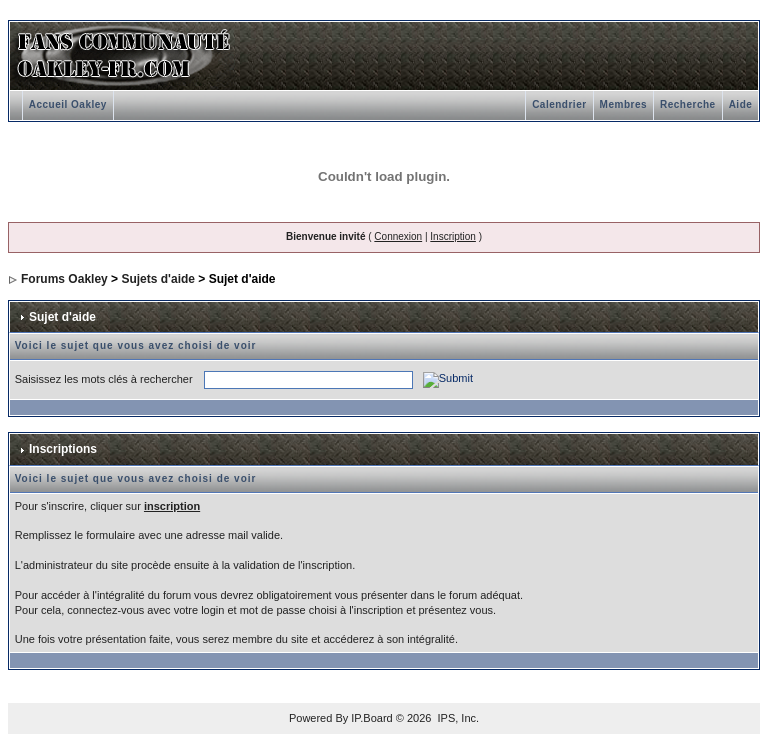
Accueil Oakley (68, 104)
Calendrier (559, 104)
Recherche (688, 104)
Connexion (398, 236)
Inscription (453, 236)
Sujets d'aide (158, 279)
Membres (623, 104)
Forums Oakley (64, 279)
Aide (741, 104)
